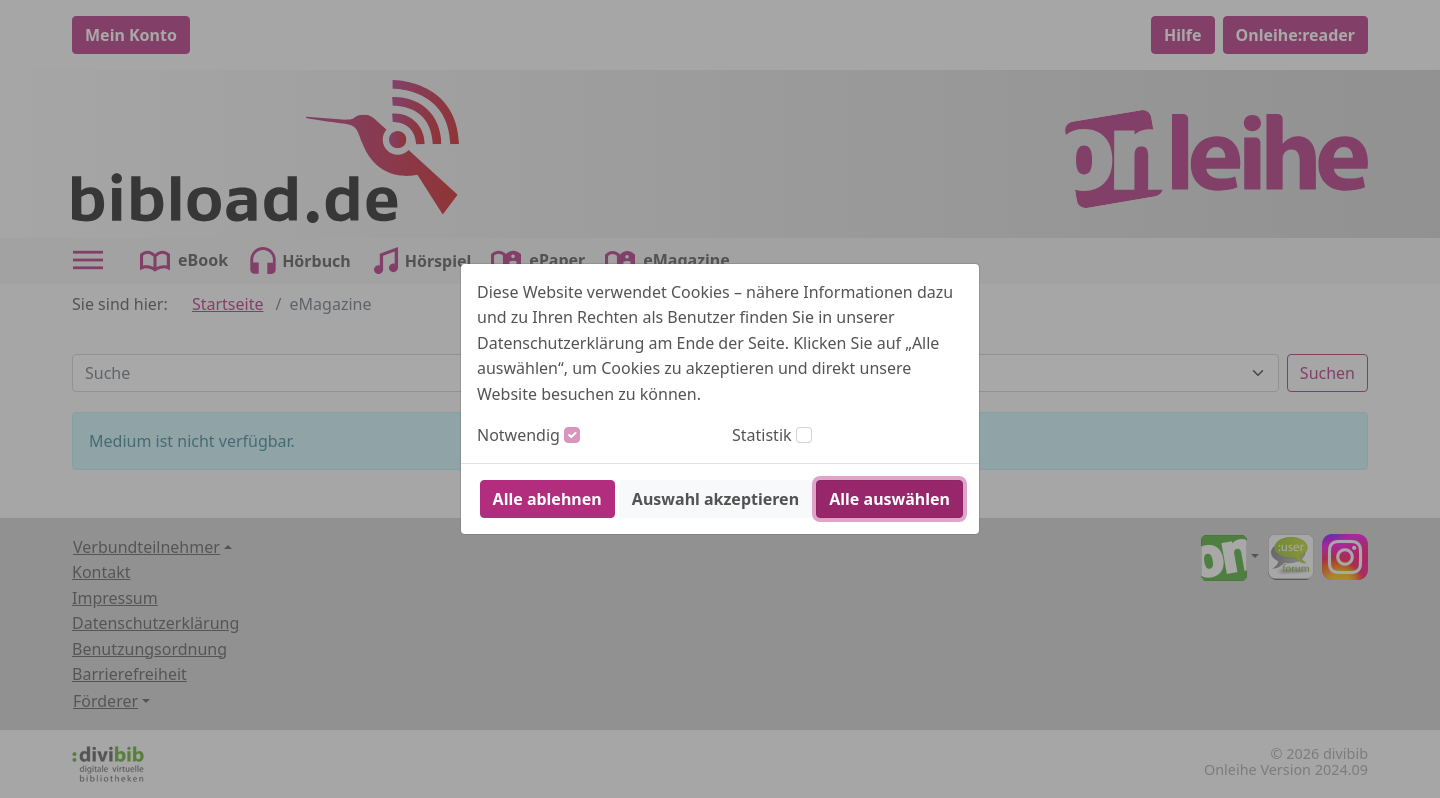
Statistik (762, 435)
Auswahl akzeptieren (715, 499)
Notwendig (518, 435)
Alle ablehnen (547, 499)
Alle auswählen (889, 499)
